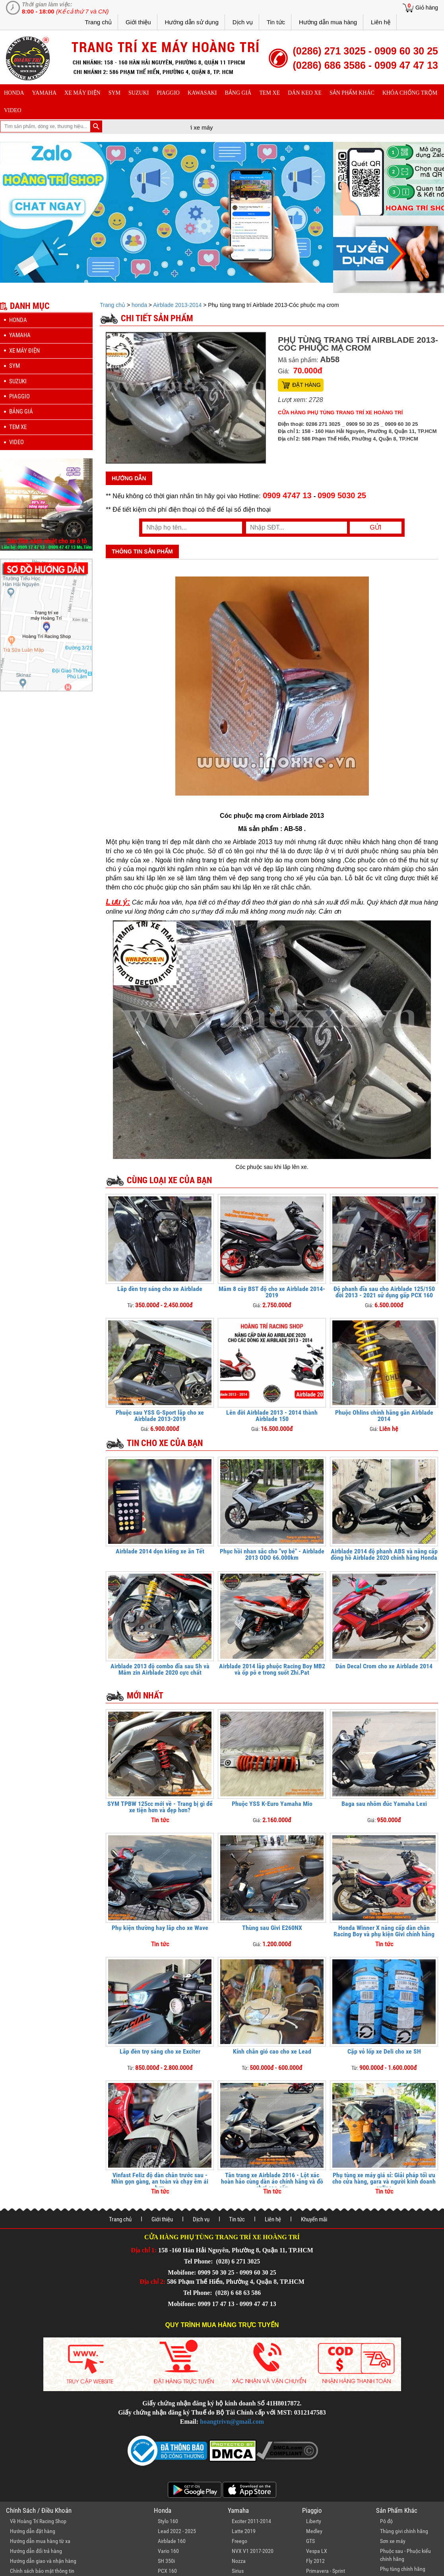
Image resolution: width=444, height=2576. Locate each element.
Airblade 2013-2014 (177, 305)
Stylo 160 (168, 2521)
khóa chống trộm (409, 93)
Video (12, 110)
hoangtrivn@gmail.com (232, 2421)
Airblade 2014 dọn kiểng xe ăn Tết (160, 1551)
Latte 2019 (244, 2531)
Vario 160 (168, 2551)
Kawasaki (202, 93)
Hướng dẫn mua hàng (328, 22)
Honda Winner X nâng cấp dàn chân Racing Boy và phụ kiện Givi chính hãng (383, 1931)
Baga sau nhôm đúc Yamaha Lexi (384, 1803)
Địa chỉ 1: (144, 2250)
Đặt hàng (306, 385)
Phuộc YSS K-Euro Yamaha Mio (272, 1803)
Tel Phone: (199, 2261)
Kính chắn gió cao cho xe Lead (272, 2051)
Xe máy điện (82, 93)
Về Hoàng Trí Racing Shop (38, 2521)
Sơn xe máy (392, 2541)
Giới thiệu (138, 22)
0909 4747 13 (287, 495)
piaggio (168, 93)
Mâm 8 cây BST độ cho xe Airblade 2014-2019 (272, 1292)
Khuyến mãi (314, 2219)
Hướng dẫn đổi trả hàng (36, 2551)
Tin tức (276, 22)
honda (14, 93)
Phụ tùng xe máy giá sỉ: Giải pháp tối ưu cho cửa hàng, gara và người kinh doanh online (384, 2181)
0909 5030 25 (342, 495)
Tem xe (269, 93)
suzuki (138, 93)
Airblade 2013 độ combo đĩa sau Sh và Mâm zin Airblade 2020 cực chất (160, 1669)
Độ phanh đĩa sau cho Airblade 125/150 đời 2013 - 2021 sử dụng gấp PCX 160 (384, 1292)
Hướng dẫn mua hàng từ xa (40, 2541)
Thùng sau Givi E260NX (272, 1928)
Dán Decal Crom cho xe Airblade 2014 (383, 1666)
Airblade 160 (172, 2541)
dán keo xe (305, 93)
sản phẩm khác (352, 93)
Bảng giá (238, 93)
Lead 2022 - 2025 (177, 2531)
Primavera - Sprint (325, 2571)
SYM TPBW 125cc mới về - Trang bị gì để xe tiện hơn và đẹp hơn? (160, 1807)
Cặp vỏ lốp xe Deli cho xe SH (384, 2051)
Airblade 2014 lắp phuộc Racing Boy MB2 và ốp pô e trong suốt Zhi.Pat (272, 1669)
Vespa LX (316, 2551)
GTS (310, 2541)
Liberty (313, 2521)
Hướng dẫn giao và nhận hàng (43, 2561)
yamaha (44, 93)
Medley (314, 2531)
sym (114, 93)
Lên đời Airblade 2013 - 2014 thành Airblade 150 (272, 1416)
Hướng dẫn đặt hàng (32, 2531)
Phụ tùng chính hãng (402, 2569)
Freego (239, 2541)
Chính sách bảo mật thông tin (42, 2571)
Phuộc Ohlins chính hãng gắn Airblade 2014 (384, 1416)
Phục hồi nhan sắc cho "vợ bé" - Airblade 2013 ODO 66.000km (272, 1554)
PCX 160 (167, 2571)
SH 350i (166, 2561)
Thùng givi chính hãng (404, 2531)
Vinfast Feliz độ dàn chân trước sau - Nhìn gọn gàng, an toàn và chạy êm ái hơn (159, 2181)
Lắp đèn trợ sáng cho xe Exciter (160, 2051)
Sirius (238, 2571)
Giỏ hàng (426, 7)
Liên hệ (380, 22)
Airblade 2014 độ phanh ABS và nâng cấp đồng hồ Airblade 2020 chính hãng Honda (384, 1554)
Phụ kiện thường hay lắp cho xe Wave (160, 1928)
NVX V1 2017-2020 (252, 2551)
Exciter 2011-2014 (251, 2521)
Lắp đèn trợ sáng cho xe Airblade (159, 1289)
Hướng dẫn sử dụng (192, 22)
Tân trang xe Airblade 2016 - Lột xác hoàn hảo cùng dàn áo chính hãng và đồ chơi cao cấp (272, 2181)
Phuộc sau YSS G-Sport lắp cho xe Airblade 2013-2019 (160, 1416)
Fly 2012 (315, 2561)
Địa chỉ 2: (152, 2281)
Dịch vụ (243, 22)
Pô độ (386, 2521)
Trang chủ (98, 22)
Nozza (239, 2561)
